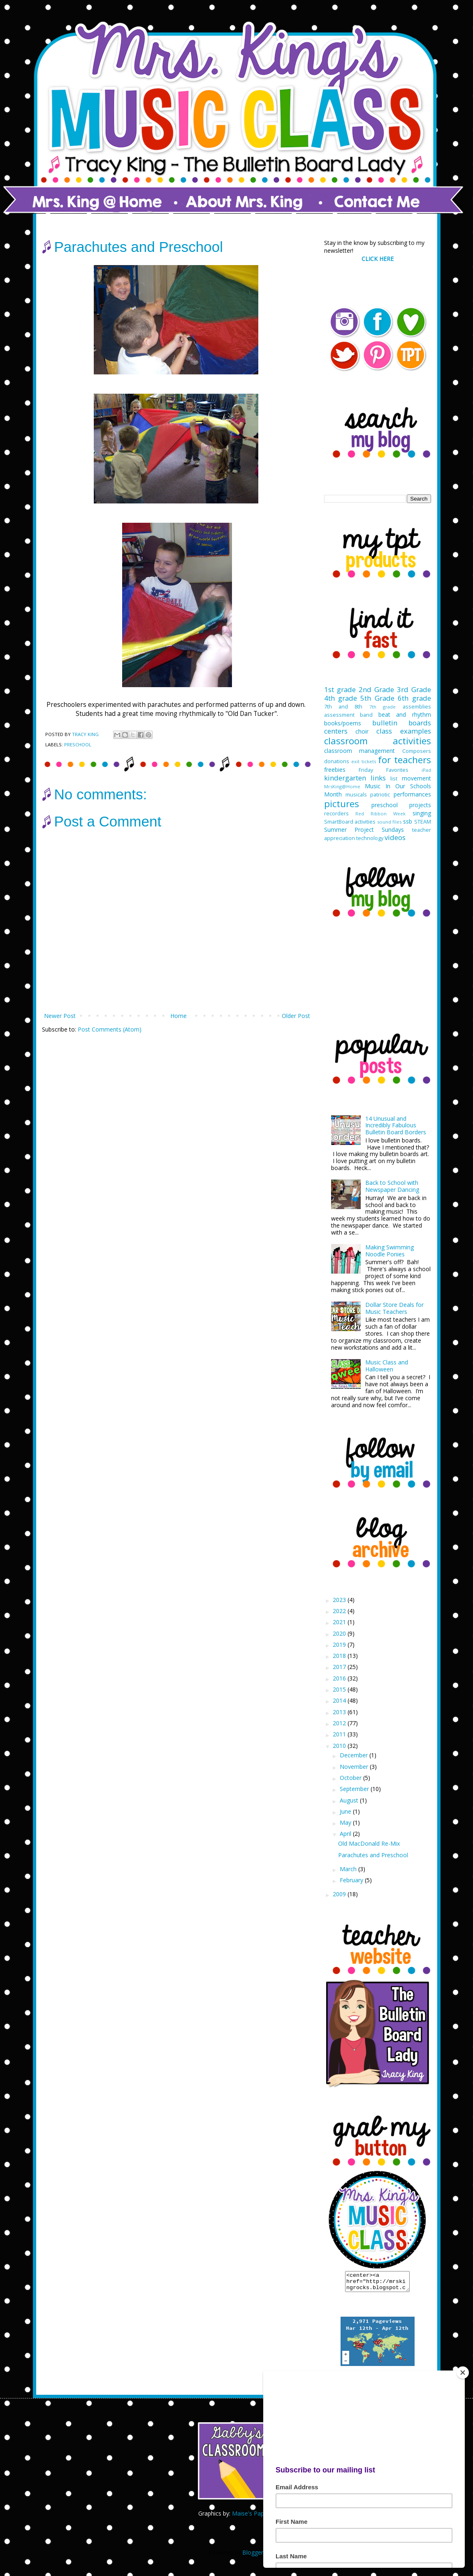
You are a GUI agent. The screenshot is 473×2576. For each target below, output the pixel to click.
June (346, 1811)
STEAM (422, 821)
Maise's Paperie (253, 2517)
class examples (403, 731)
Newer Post (60, 1016)
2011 (340, 1734)
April (346, 1833)
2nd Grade (376, 689)
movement (416, 778)
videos (395, 837)
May (346, 1822)
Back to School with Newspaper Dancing (392, 1186)
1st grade (340, 689)
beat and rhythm (404, 714)
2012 (340, 1723)
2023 (340, 1600)
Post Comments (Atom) (109, 1029)
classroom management (359, 751)
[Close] (463, 2372)
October (351, 1778)
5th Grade (377, 698)
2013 (340, 1712)
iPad (426, 770)
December (354, 1755)
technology (369, 838)
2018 (340, 1656)
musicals (356, 794)
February (352, 1880)
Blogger (252, 2556)
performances (412, 794)
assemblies (417, 706)
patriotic (380, 794)
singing (422, 813)
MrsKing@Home (342, 786)
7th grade (382, 707)
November (355, 1766)
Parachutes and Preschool (373, 1855)
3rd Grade (414, 689)
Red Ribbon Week (380, 813)
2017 (340, 1667)
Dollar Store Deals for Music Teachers (394, 1308)
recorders (336, 813)
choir (362, 731)
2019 (340, 1644)
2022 (340, 1611)
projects (420, 805)
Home (178, 1016)
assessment (339, 714)
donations (336, 761)
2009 (340, 1894)
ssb (407, 821)
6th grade (414, 698)
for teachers (404, 759)
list (393, 778)
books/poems (342, 723)
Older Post (296, 1016)
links (378, 777)
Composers (416, 751)
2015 (340, 1689)
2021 (340, 1622)
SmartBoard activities (350, 821)
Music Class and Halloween (386, 1365)
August (350, 1800)
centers (336, 731)
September (355, 1789)
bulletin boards (401, 722)
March (349, 1869)
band (366, 714)
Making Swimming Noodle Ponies (389, 1250)
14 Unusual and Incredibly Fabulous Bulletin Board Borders (395, 1125)
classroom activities (377, 740)
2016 (340, 1678)
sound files (389, 822)
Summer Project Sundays (364, 829)
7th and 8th (343, 706)
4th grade (340, 698)
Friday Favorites (383, 769)
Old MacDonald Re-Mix (369, 1843)
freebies (334, 769)
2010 (340, 1746)
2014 (340, 1700)
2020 (340, 1633)
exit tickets (363, 761)
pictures (341, 803)
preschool (77, 744)
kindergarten (345, 777)
